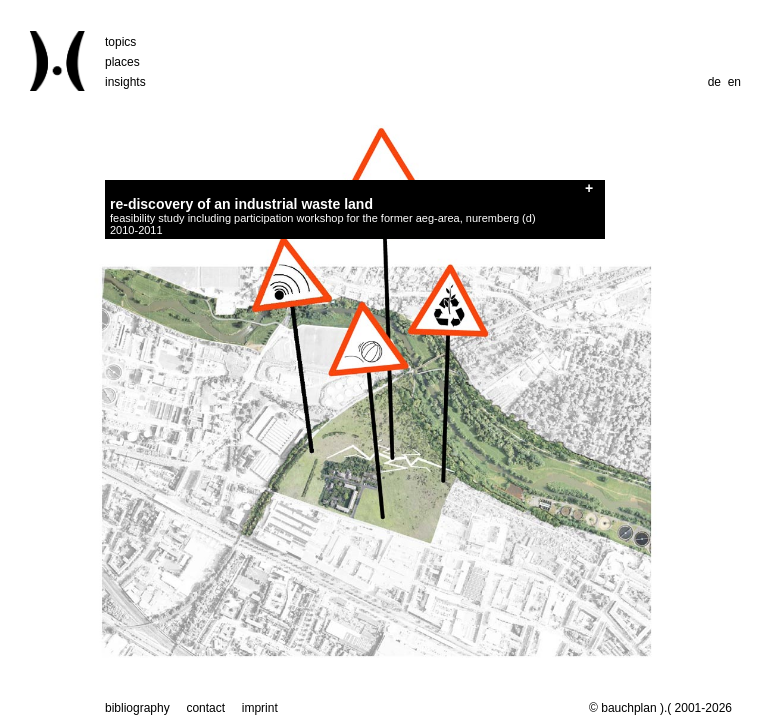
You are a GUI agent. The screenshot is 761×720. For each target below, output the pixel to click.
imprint (260, 708)
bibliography (137, 708)
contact (205, 708)
